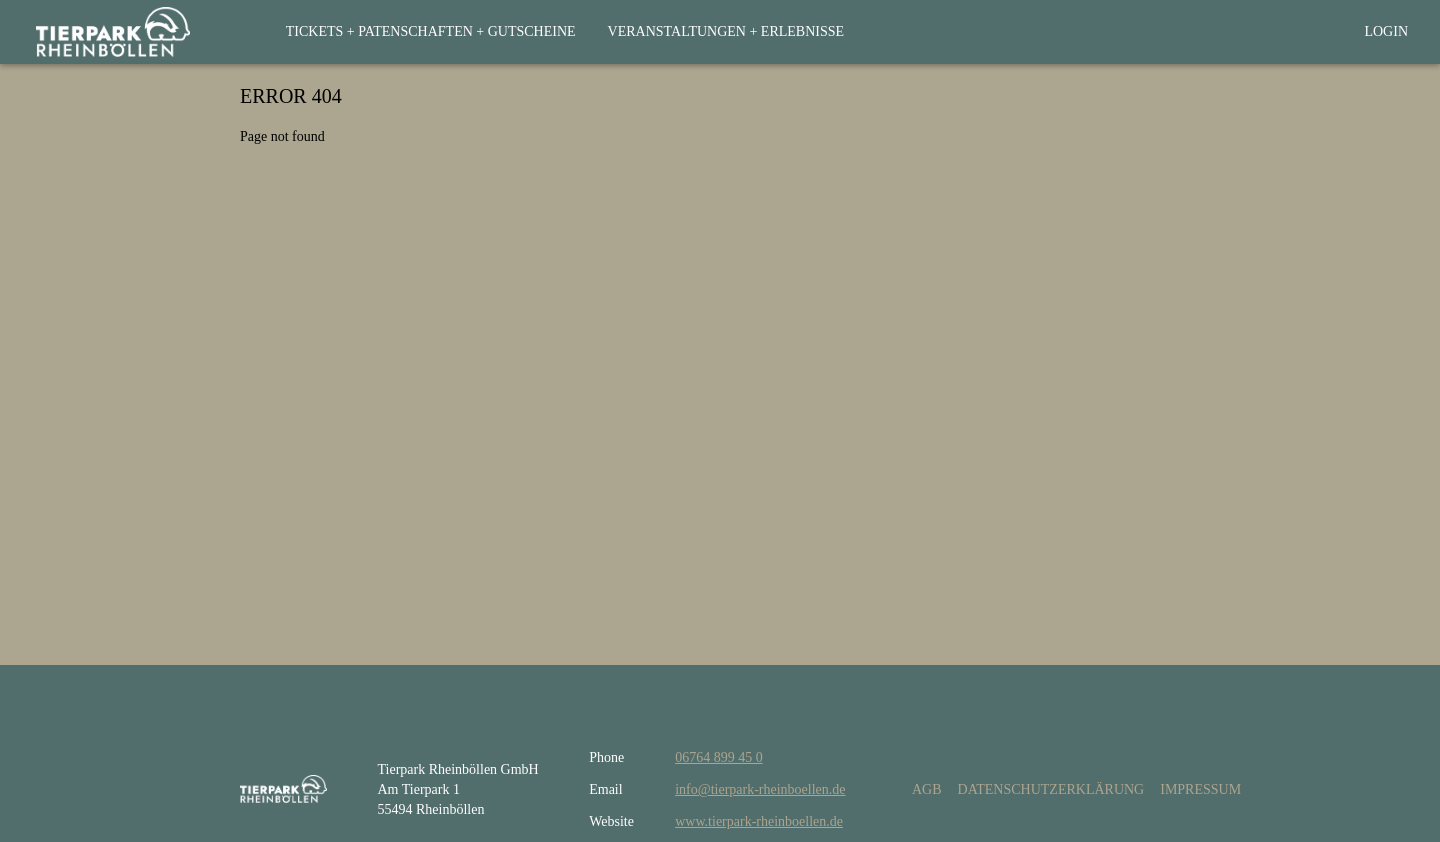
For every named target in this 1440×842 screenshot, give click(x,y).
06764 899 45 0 (719, 757)
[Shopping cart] (1312, 32)
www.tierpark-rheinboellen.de (759, 821)
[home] (113, 32)
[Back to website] (1272, 32)
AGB (927, 789)
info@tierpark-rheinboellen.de (760, 789)
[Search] (1230, 32)
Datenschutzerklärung (1051, 789)
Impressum (1200, 789)
